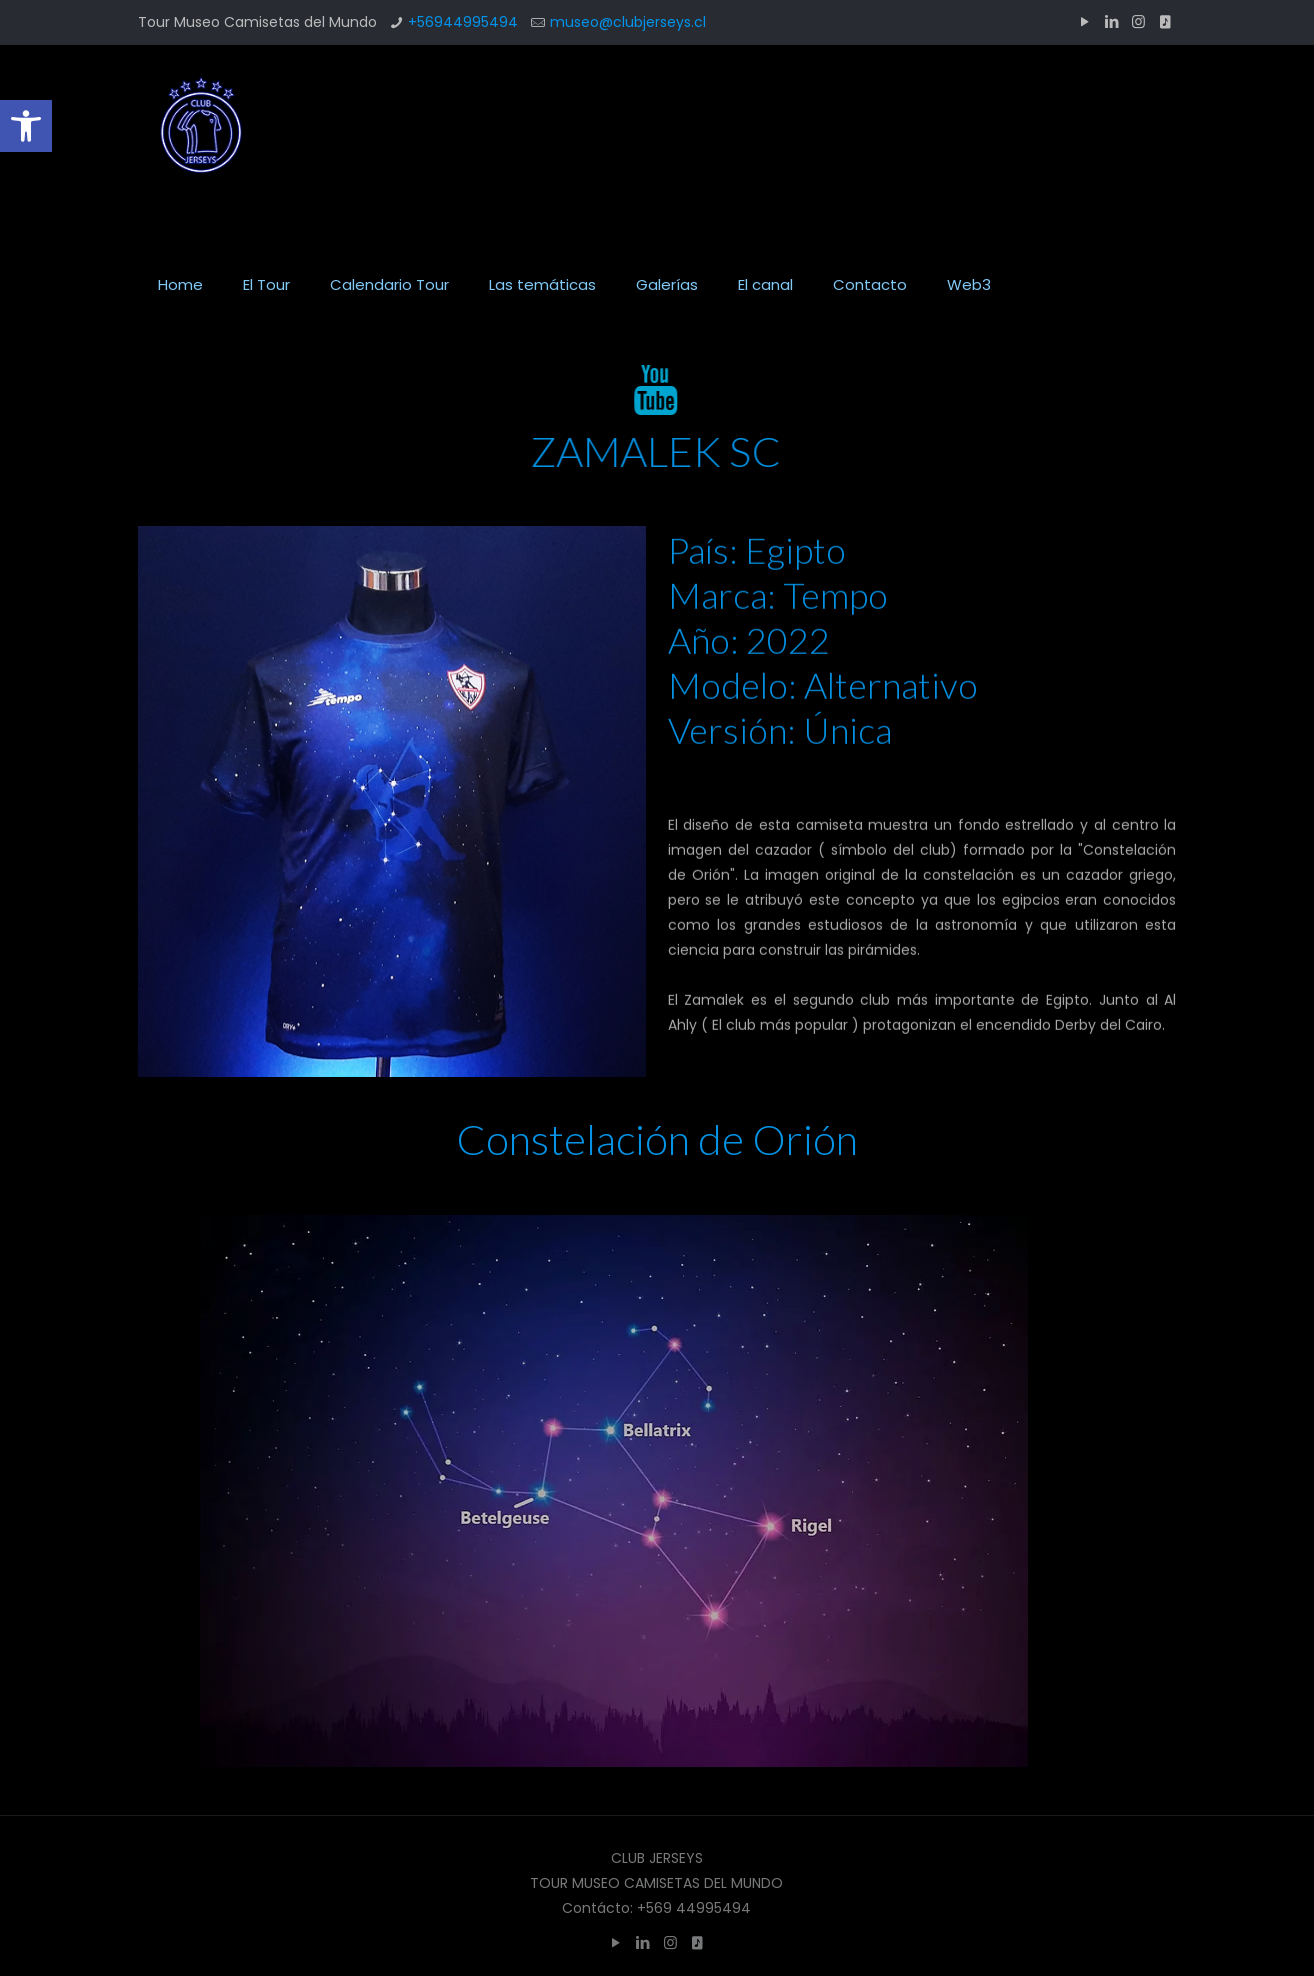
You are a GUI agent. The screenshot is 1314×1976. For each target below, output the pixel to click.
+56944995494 (463, 22)
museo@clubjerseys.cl (628, 22)
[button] (26, 126)
